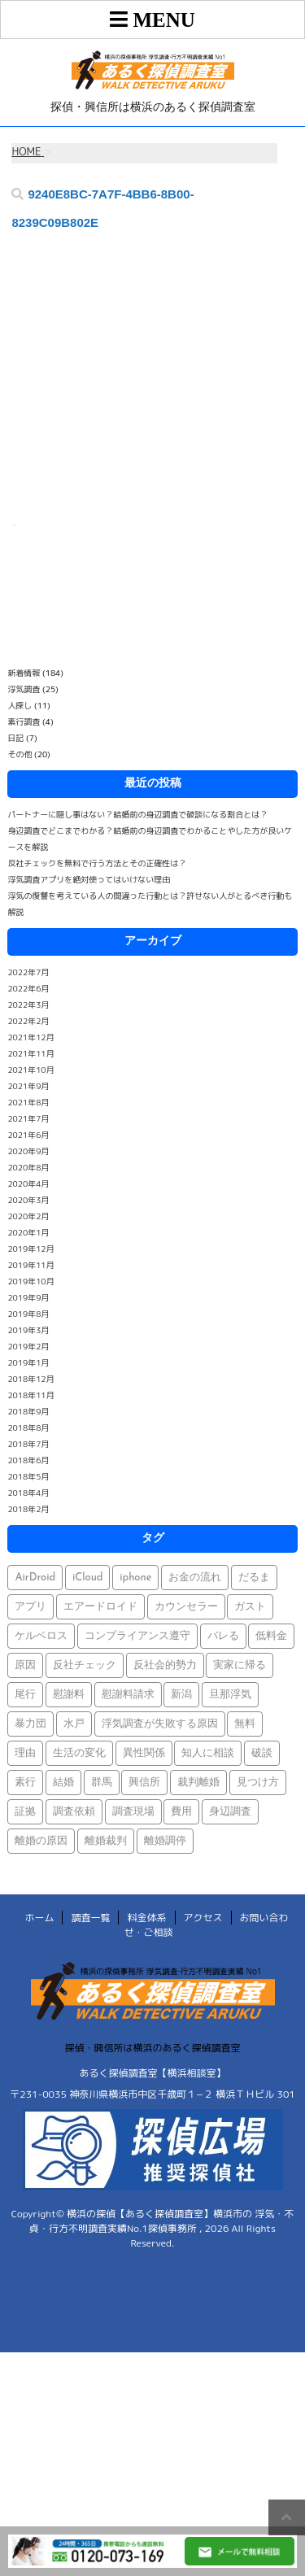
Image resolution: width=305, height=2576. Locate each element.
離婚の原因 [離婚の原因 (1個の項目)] (41, 1841)
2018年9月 (28, 1411)
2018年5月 (28, 1476)
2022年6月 (28, 988)
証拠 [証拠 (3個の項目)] (25, 1812)
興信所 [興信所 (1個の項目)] (144, 1782)
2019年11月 (30, 1265)
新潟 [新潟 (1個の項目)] (181, 1694)
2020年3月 (28, 1199)
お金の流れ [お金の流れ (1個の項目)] (194, 1577)
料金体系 (146, 1917)
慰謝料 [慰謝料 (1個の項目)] (69, 1694)
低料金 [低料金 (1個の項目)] (271, 1636)
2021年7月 (28, 1118)
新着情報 (23, 672)
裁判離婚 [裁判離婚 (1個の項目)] (198, 1782)
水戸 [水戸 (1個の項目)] (74, 1724)
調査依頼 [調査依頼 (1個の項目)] (74, 1812)
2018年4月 (28, 1492)
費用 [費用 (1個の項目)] (181, 1812)
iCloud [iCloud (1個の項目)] (87, 1577)
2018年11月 (30, 1395)
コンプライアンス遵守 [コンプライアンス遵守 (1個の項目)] (137, 1636)
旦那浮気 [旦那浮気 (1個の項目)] (230, 1694)
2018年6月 (28, 1460)
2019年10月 (30, 1281)
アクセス (203, 1917)
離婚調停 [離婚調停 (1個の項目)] (165, 1841)
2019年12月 (30, 1248)
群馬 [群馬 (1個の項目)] (101, 1782)
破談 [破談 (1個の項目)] (261, 1753)
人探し (19, 705)
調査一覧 (90, 1917)
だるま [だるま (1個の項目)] (254, 1577)
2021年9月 (28, 1086)
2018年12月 (30, 1378)
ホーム (39, 1917)
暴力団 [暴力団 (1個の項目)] (30, 1724)
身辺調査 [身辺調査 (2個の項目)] (230, 1812)
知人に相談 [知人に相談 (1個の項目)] (207, 1753)
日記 (15, 737)
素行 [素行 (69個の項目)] (25, 1782)
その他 (19, 754)
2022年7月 (28, 972)
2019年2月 (28, 1346)
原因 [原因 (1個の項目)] (25, 1665)
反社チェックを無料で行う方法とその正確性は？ (96, 863)
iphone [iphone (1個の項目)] (135, 1577)
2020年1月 (28, 1232)
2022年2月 (28, 1020)
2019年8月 (28, 1313)
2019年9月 (28, 1297)
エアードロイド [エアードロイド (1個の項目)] (100, 1607)
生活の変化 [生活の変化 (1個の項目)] (79, 1753)
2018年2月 (28, 1509)
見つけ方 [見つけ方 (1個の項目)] (258, 1782)
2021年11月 (30, 1053)
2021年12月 (30, 1037)
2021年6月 (28, 1134)
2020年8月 (28, 1167)
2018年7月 (28, 1443)
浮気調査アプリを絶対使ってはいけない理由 (88, 879)
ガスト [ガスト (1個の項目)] (250, 1607)
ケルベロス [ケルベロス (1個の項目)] (41, 1636)
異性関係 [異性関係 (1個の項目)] (144, 1753)
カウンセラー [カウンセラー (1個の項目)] (186, 1607)
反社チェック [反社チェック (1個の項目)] (84, 1665)
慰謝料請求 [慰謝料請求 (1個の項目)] (128, 1694)
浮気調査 (23, 689)
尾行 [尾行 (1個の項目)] (25, 1694)
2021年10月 (30, 1069)
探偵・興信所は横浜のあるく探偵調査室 (152, 2048)
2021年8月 (28, 1102)
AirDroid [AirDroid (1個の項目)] (35, 1577)
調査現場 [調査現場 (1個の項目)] (133, 1812)
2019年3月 (28, 1330)
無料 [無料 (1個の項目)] (244, 1724)
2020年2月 (28, 1216)
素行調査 (23, 721)
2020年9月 (28, 1151)
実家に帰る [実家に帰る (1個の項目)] (239, 1665)
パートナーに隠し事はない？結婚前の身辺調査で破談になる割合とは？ (137, 814)
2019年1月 (28, 1362)
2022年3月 (28, 1004)
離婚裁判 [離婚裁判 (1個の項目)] (106, 1841)
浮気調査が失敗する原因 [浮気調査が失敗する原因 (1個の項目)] (160, 1724)
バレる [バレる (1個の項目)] (223, 1636)
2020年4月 (28, 1183)
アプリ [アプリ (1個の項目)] (30, 1607)
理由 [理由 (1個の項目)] (25, 1753)
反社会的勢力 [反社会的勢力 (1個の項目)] (165, 1665)
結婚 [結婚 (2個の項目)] (63, 1782)
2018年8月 (28, 1427)
